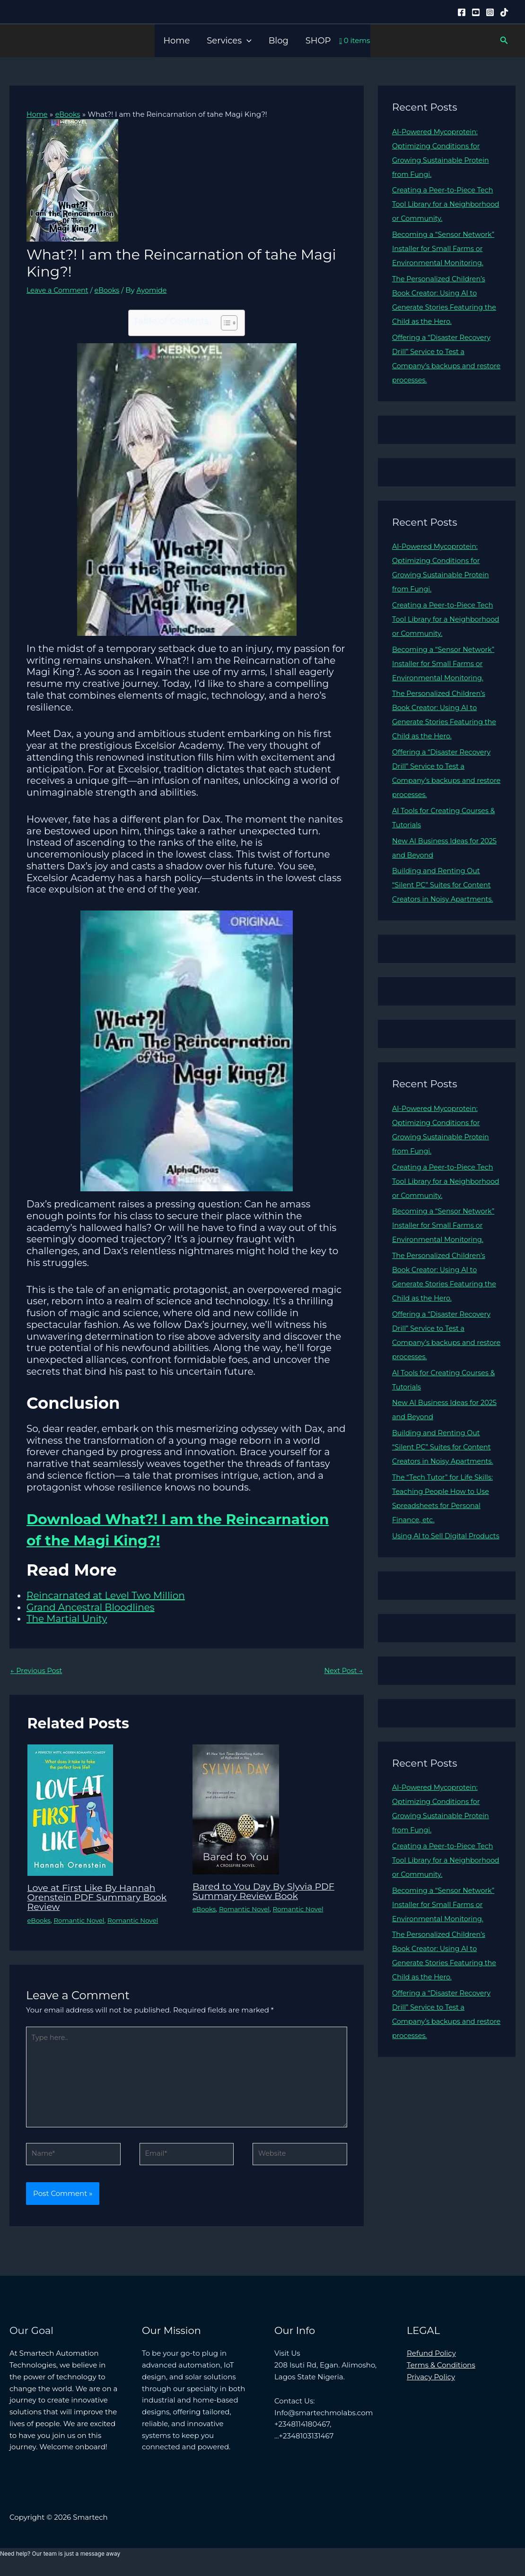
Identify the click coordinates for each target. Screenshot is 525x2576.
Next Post (343, 1670)
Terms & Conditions (441, 2371)
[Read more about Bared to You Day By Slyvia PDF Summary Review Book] (235, 1809)
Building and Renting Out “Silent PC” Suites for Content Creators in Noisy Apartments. (445, 884)
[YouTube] (476, 12)
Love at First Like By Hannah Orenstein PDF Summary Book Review (100, 1898)
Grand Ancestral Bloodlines (90, 1607)
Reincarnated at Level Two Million (105, 1595)
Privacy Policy (431, 2382)
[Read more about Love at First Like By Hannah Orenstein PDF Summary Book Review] (70, 1810)
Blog (279, 40)
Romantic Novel (81, 1921)
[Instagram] (490, 12)
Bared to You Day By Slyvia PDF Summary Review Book (266, 1892)
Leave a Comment (58, 290)
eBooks (110, 290)
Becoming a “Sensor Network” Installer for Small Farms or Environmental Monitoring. (445, 248)
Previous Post (37, 1670)
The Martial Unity (66, 1618)
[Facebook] (461, 12)
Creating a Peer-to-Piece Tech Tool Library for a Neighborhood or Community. (445, 204)
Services (229, 40)
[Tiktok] (504, 12)
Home (176, 40)
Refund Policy (431, 2359)
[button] (247, 40)
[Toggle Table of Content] (224, 323)
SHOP (318, 40)
